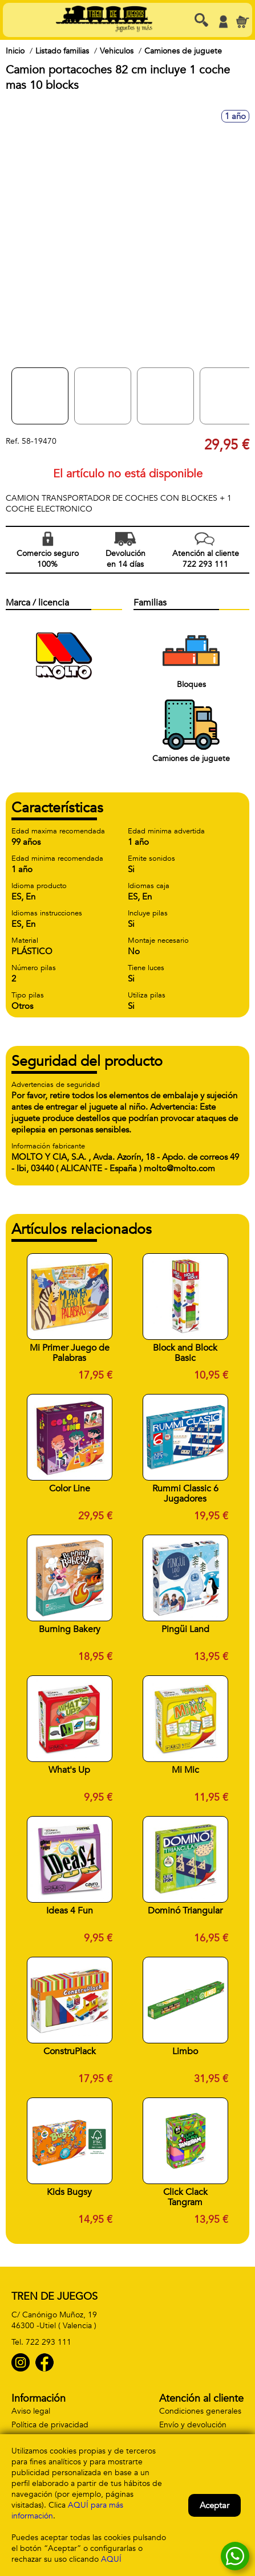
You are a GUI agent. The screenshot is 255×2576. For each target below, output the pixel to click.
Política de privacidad (49, 2424)
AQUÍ (111, 2559)
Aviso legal (30, 2411)
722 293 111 (48, 2342)
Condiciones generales (200, 2411)
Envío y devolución (192, 2424)
